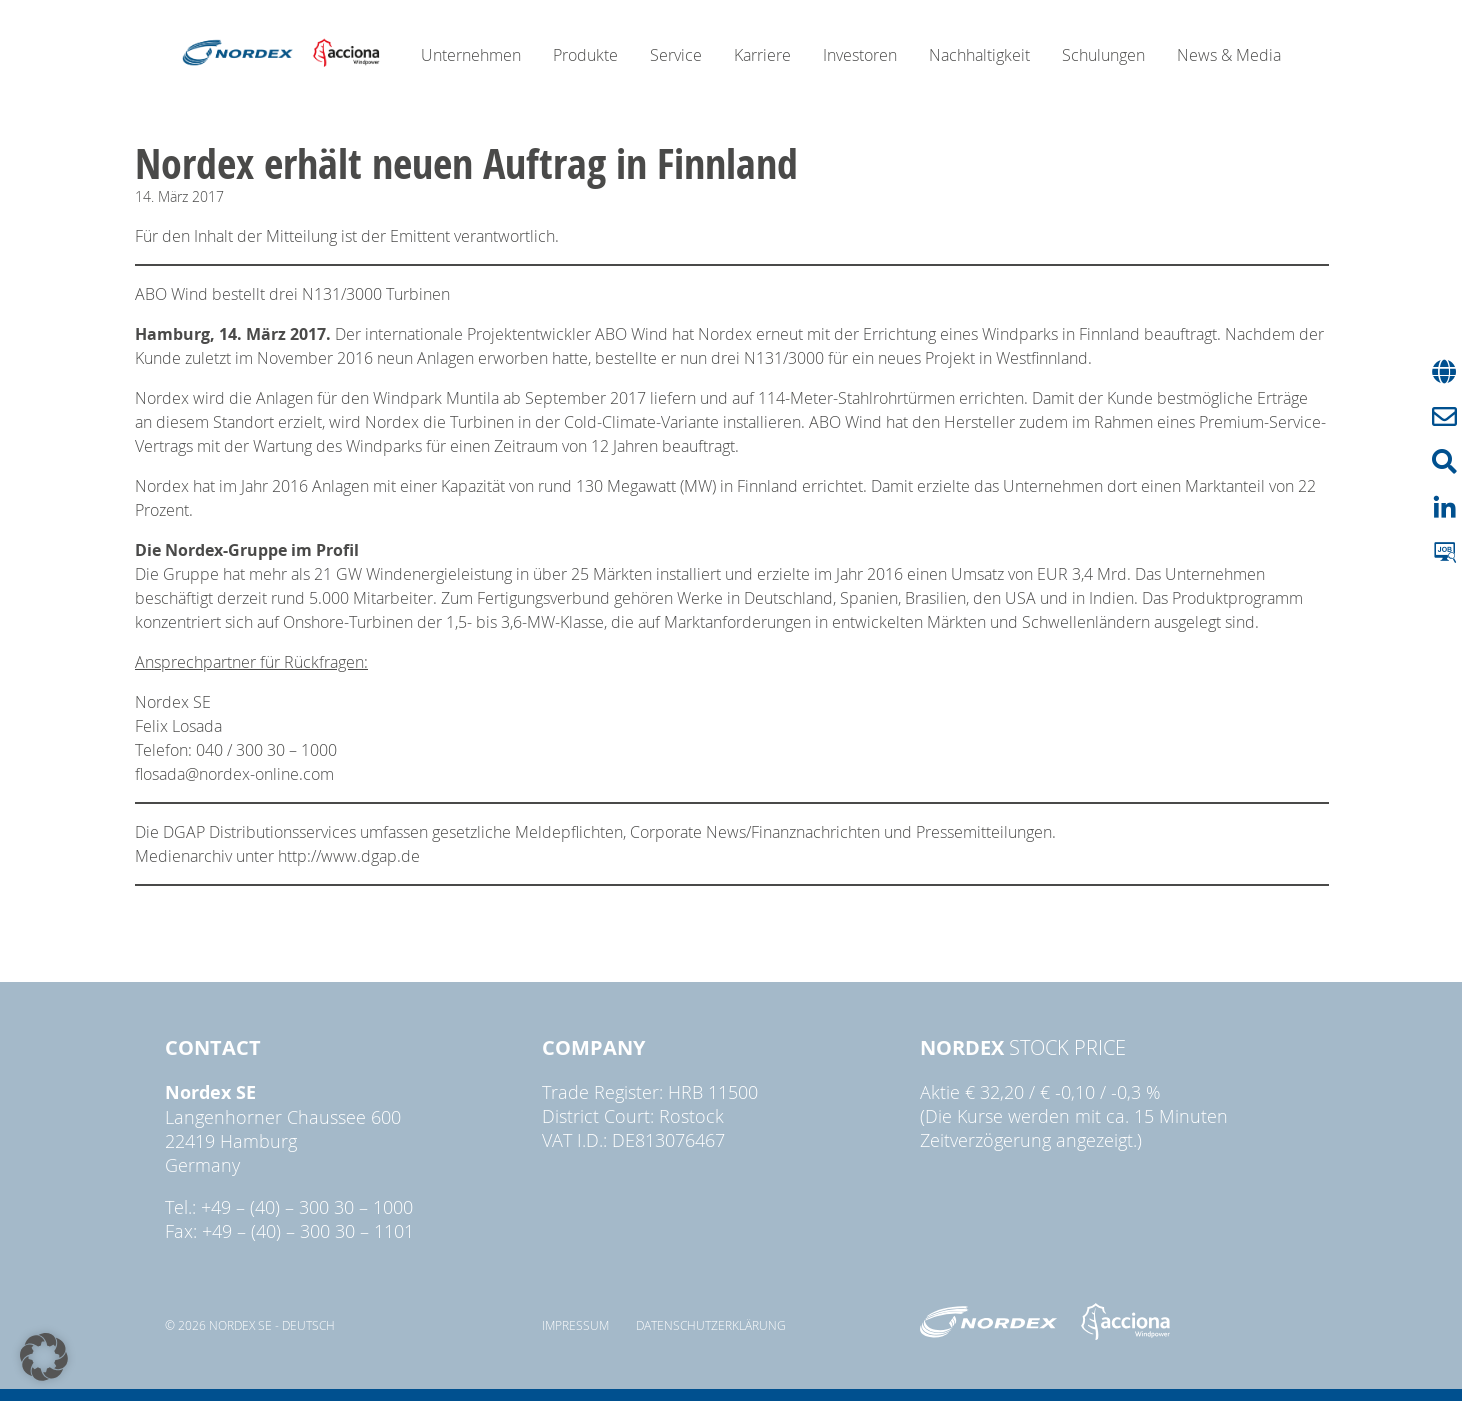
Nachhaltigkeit (979, 55)
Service (676, 55)
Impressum (575, 1325)
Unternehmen (471, 55)
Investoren (860, 55)
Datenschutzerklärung (711, 1325)
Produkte (585, 55)
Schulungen (1103, 55)
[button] (44, 1357)
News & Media (1229, 55)
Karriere (762, 55)
